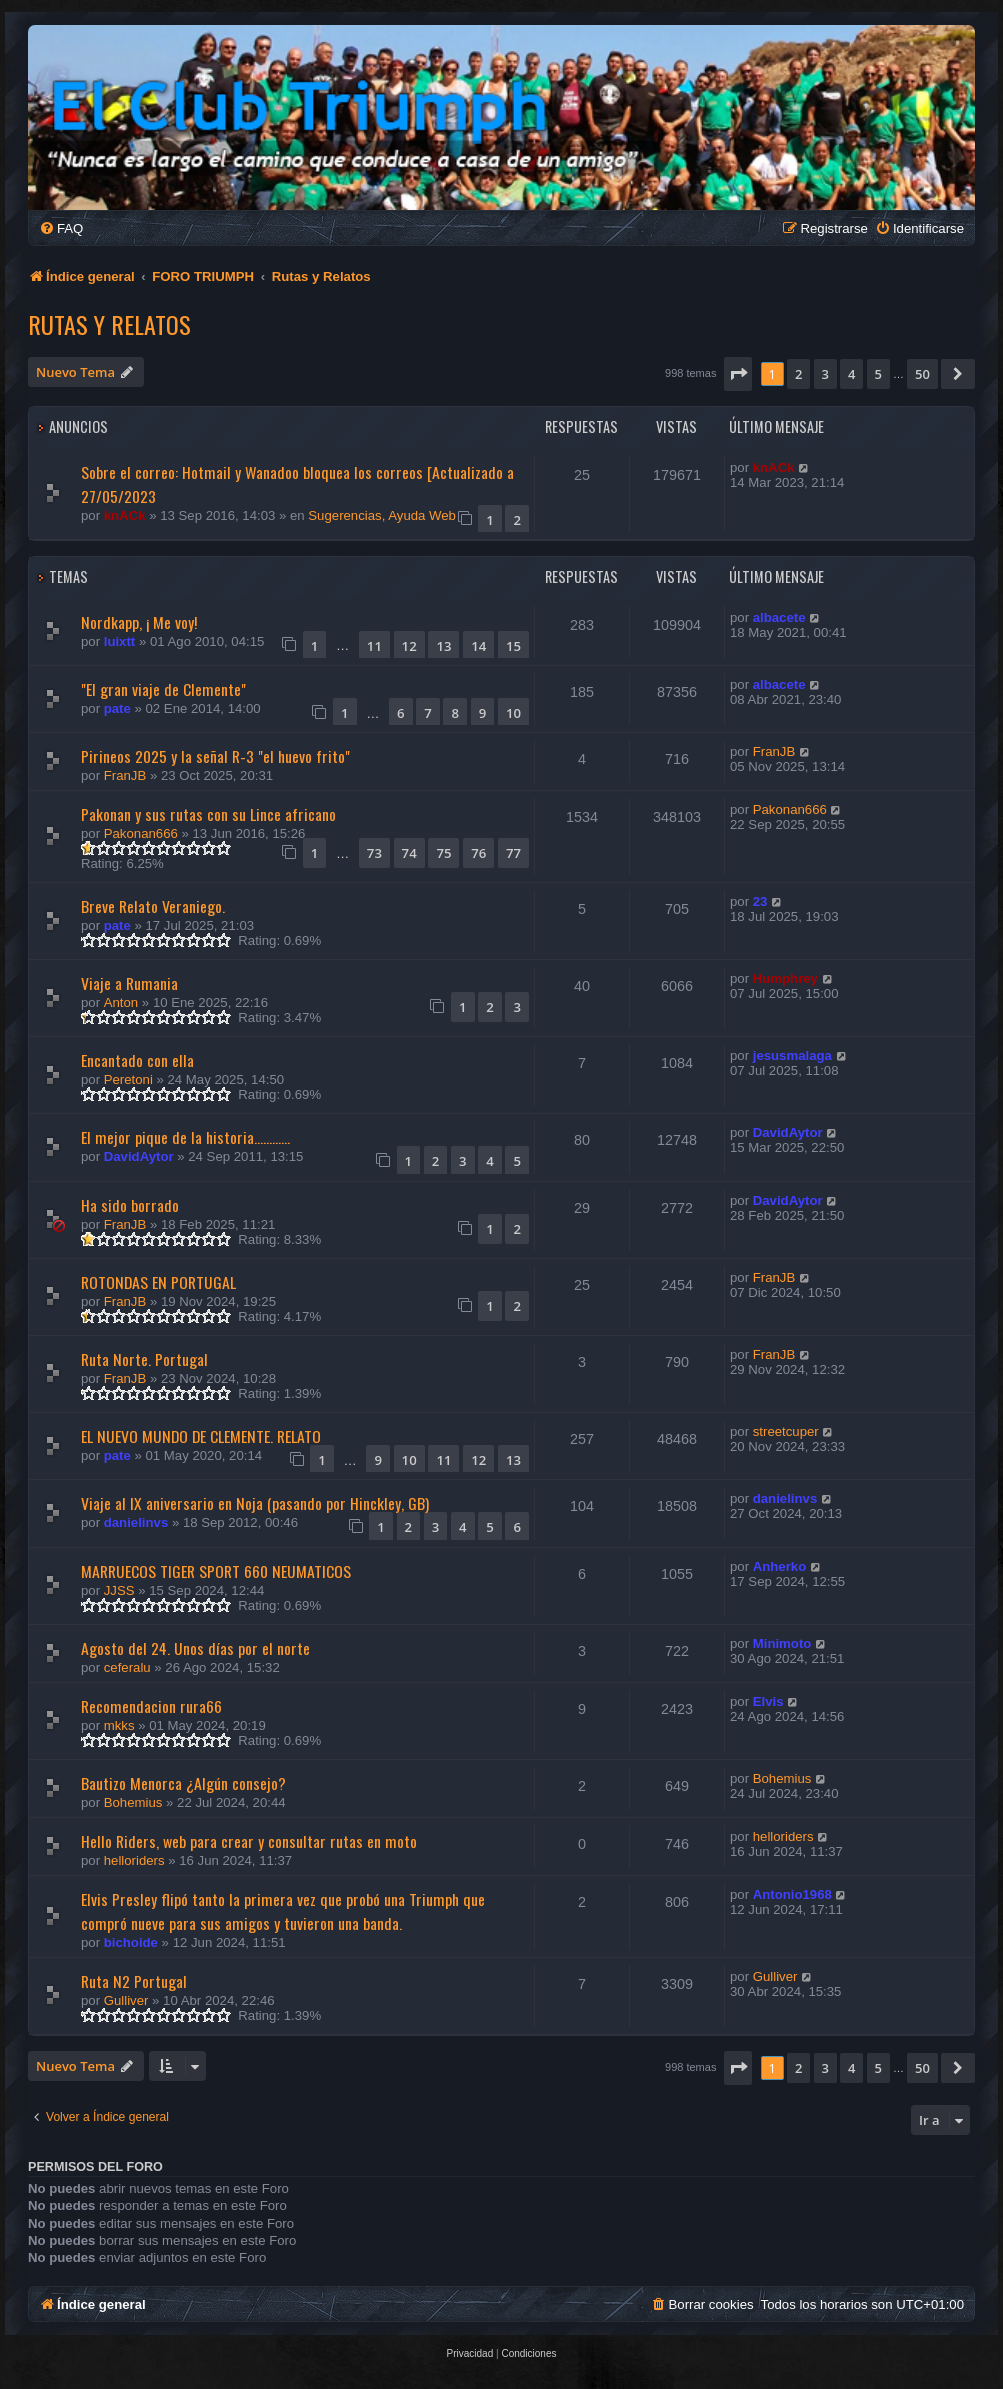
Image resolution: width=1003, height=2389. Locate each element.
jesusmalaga (792, 1055)
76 (478, 853)
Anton (121, 1002)
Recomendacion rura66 (151, 1706)
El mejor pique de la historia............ (185, 1137)
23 (760, 901)
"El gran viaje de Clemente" (163, 689)
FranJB (125, 775)
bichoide (131, 1942)
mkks (119, 1725)
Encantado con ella (137, 1060)
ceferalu (127, 1667)
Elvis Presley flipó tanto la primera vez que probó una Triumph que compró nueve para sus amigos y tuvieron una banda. (283, 1911)
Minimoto (782, 1643)
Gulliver (126, 2000)
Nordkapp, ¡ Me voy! (139, 622)
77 (513, 853)
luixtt (120, 641)
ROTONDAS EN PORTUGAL (158, 1282)
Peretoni (128, 1079)
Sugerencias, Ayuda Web (382, 515)
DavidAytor (139, 1156)
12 (409, 646)
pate (117, 708)
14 (478, 646)
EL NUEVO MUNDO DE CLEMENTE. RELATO (201, 1436)
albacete (779, 617)
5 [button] (878, 374)
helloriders (134, 1860)
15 (513, 646)
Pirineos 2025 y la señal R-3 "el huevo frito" (215, 756)
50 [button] (922, 374)
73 (374, 853)
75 (443, 853)
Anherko (780, 1566)
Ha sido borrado (130, 1205)
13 (443, 646)
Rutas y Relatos (109, 324)
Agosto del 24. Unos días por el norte (195, 1648)
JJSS (119, 1590)
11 (374, 646)
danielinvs (136, 1522)
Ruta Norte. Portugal (144, 1359)
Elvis (768, 1701)
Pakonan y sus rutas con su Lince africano (208, 814)
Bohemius (133, 1802)
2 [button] (798, 374)
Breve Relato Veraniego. (153, 906)
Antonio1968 (792, 1894)
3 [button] (825, 374)
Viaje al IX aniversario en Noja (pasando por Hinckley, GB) (255, 1503)
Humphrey (785, 978)
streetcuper (786, 1431)
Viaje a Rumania (129, 983)
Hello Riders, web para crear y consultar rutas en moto (249, 1841)
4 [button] (851, 374)
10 (513, 713)
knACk (125, 515)
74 (409, 853)
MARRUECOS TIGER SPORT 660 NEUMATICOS (216, 1571)
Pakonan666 (141, 833)
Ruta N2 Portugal (134, 1981)
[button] (738, 374)
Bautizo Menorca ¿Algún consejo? (183, 1783)
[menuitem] (61, 228)
